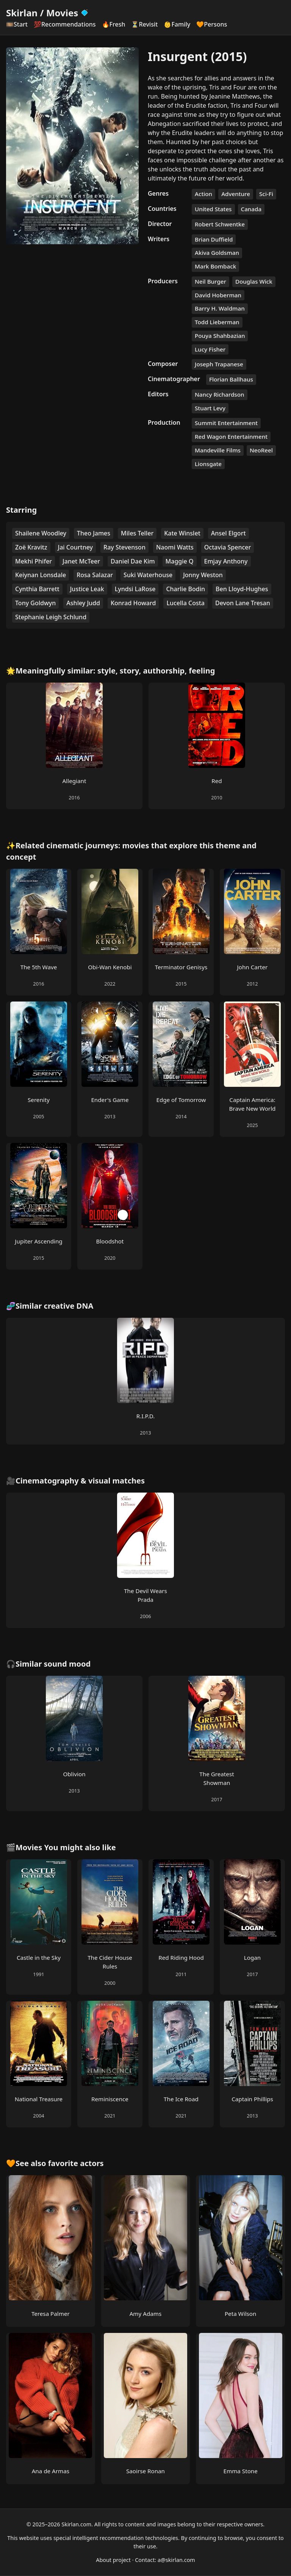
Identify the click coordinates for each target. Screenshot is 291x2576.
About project (113, 2559)
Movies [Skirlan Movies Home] (67, 12)
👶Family (177, 24)
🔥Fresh (113, 24)
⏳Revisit (144, 24)
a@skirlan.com (176, 2559)
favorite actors (76, 2163)
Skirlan (22, 12)
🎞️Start (17, 24)
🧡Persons (211, 24)
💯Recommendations (65, 24)
